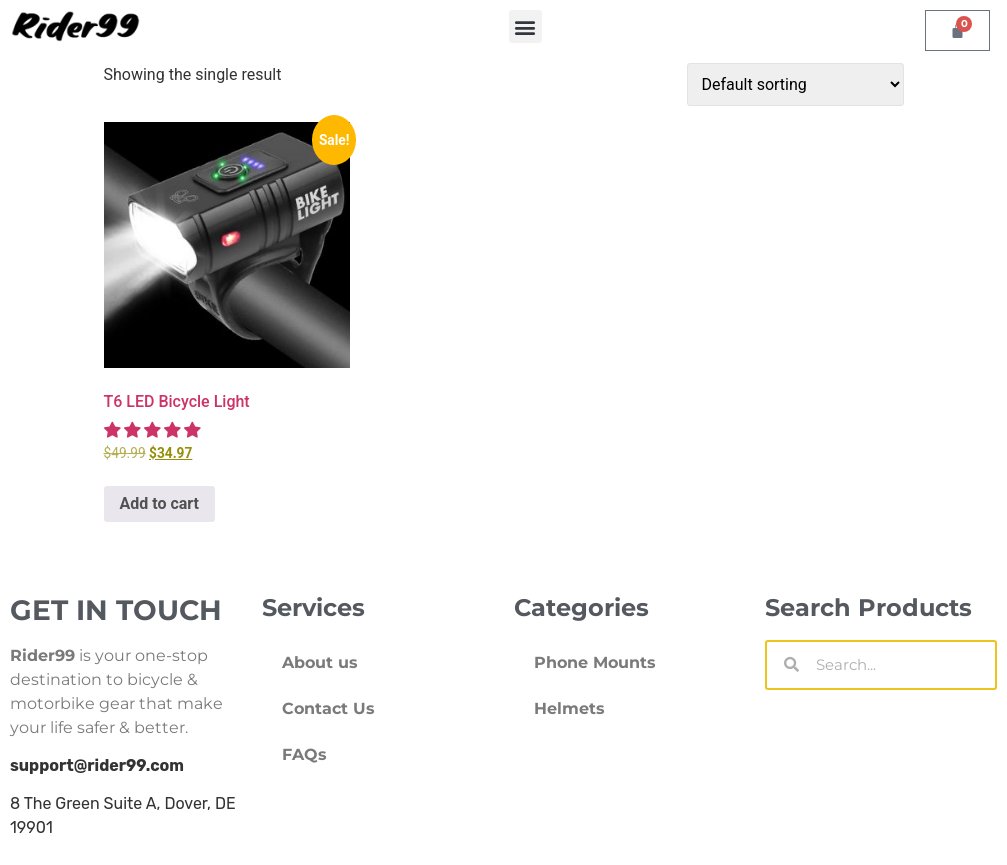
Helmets (569, 708)
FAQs (304, 754)
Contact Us (328, 708)
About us (320, 662)
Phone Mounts (595, 662)
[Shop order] (795, 84)
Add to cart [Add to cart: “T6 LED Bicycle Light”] (160, 503)
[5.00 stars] (154, 430)
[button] (525, 26)
